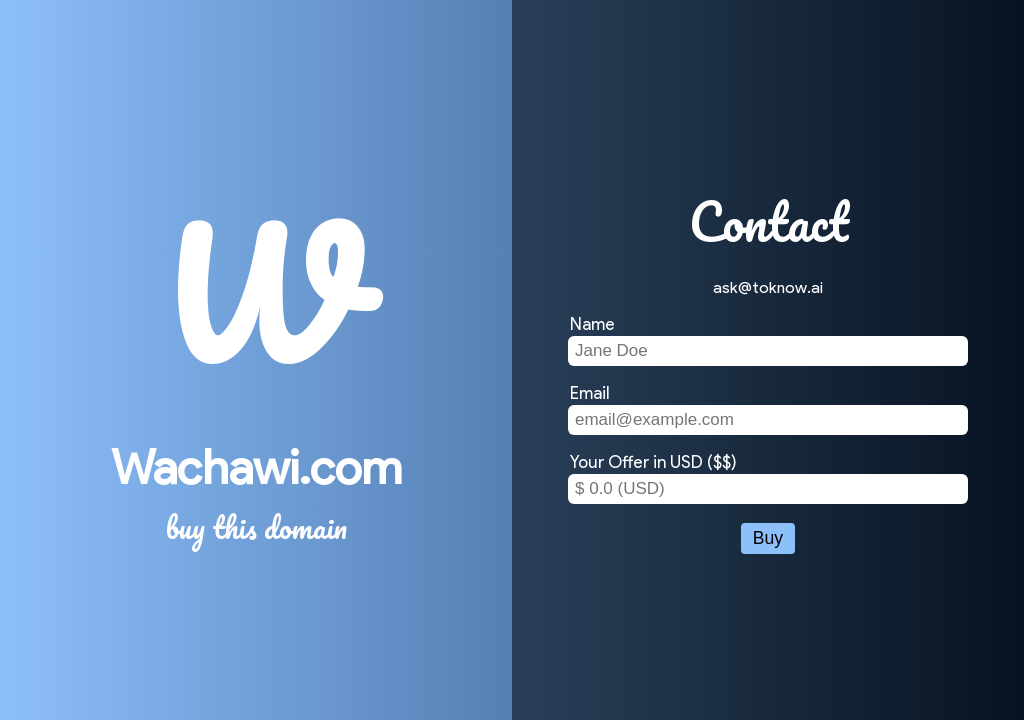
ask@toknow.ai (768, 287)
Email (590, 393)
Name (592, 324)
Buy (768, 538)
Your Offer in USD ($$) (653, 462)
